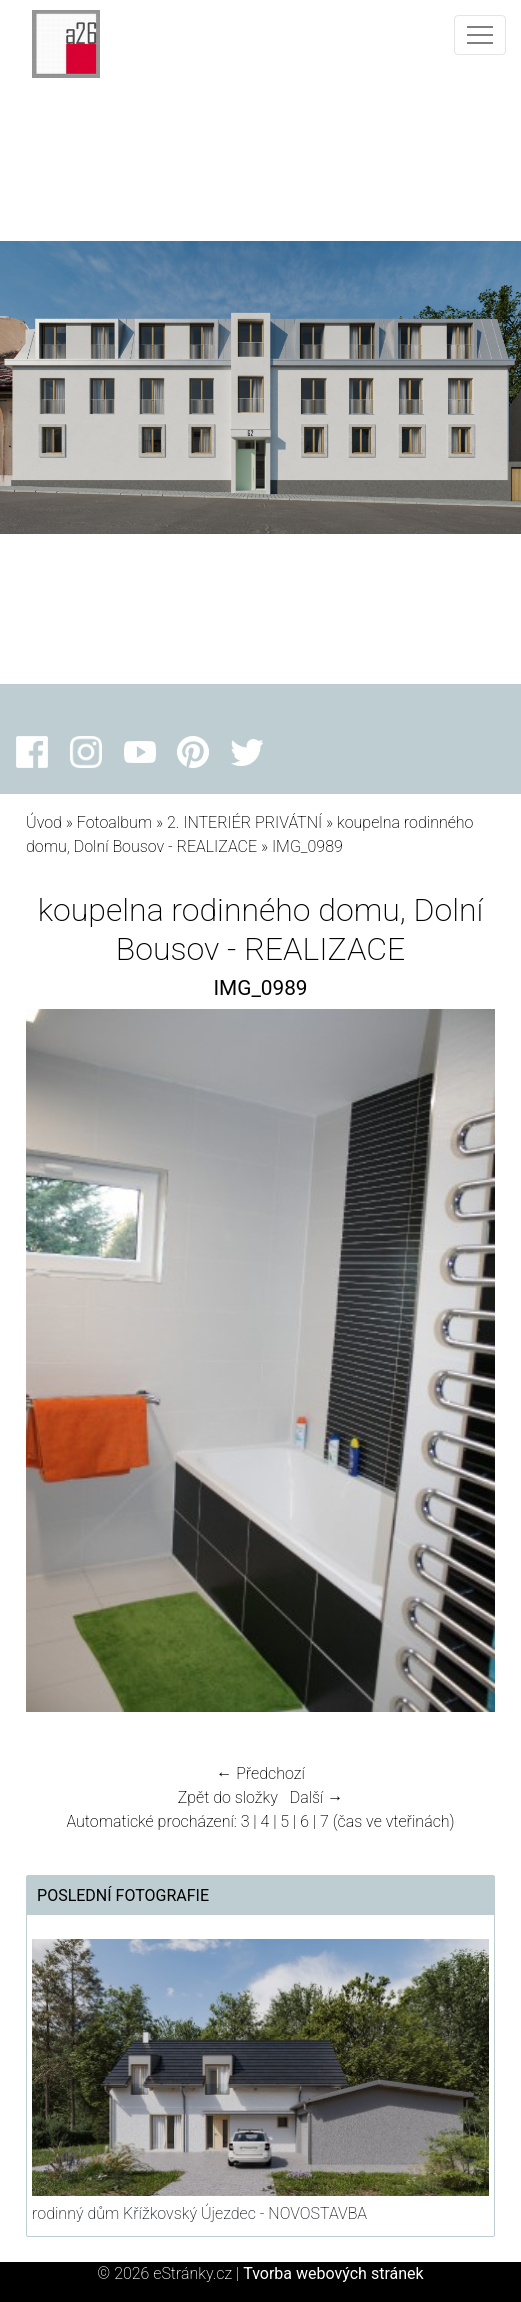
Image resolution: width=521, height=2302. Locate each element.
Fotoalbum (114, 822)
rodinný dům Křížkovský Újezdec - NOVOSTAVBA (199, 2213)
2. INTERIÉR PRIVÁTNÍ (244, 822)
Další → (317, 1797)
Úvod (44, 822)
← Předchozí (260, 1773)
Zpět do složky (228, 1797)
